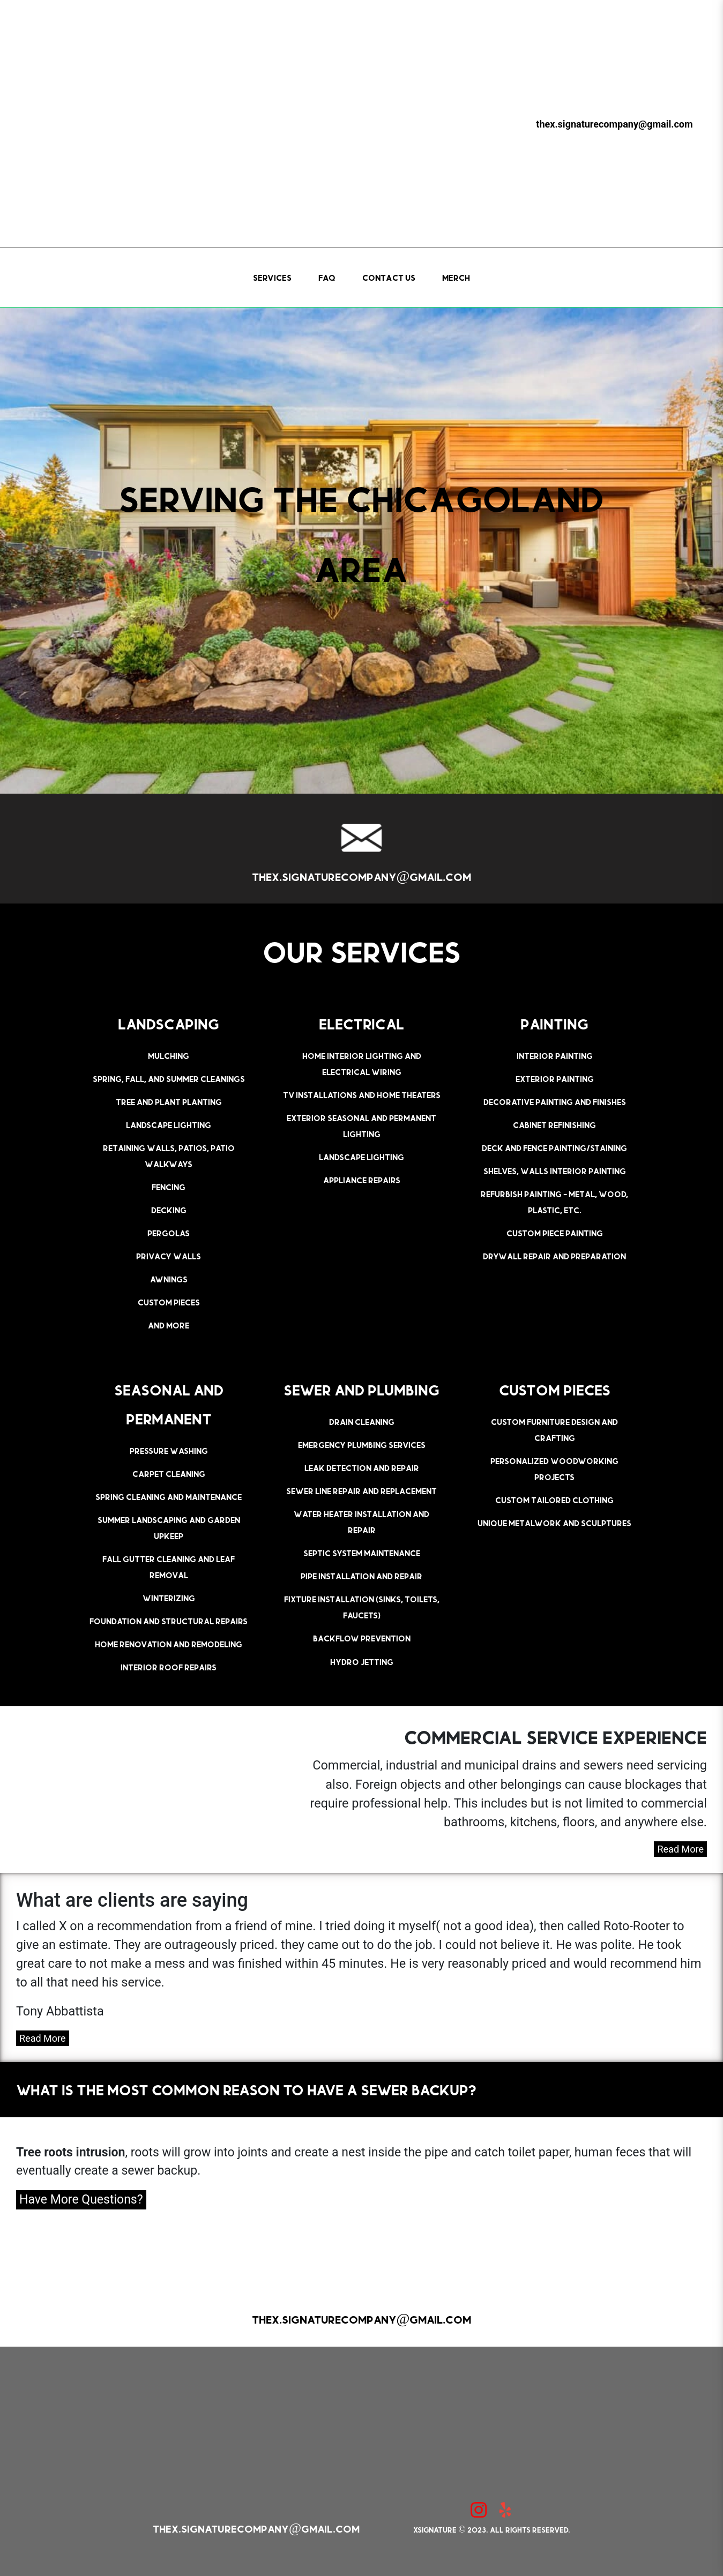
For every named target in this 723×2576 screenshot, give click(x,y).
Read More (680, 1849)
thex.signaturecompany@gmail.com (614, 124)
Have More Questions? (81, 2199)
